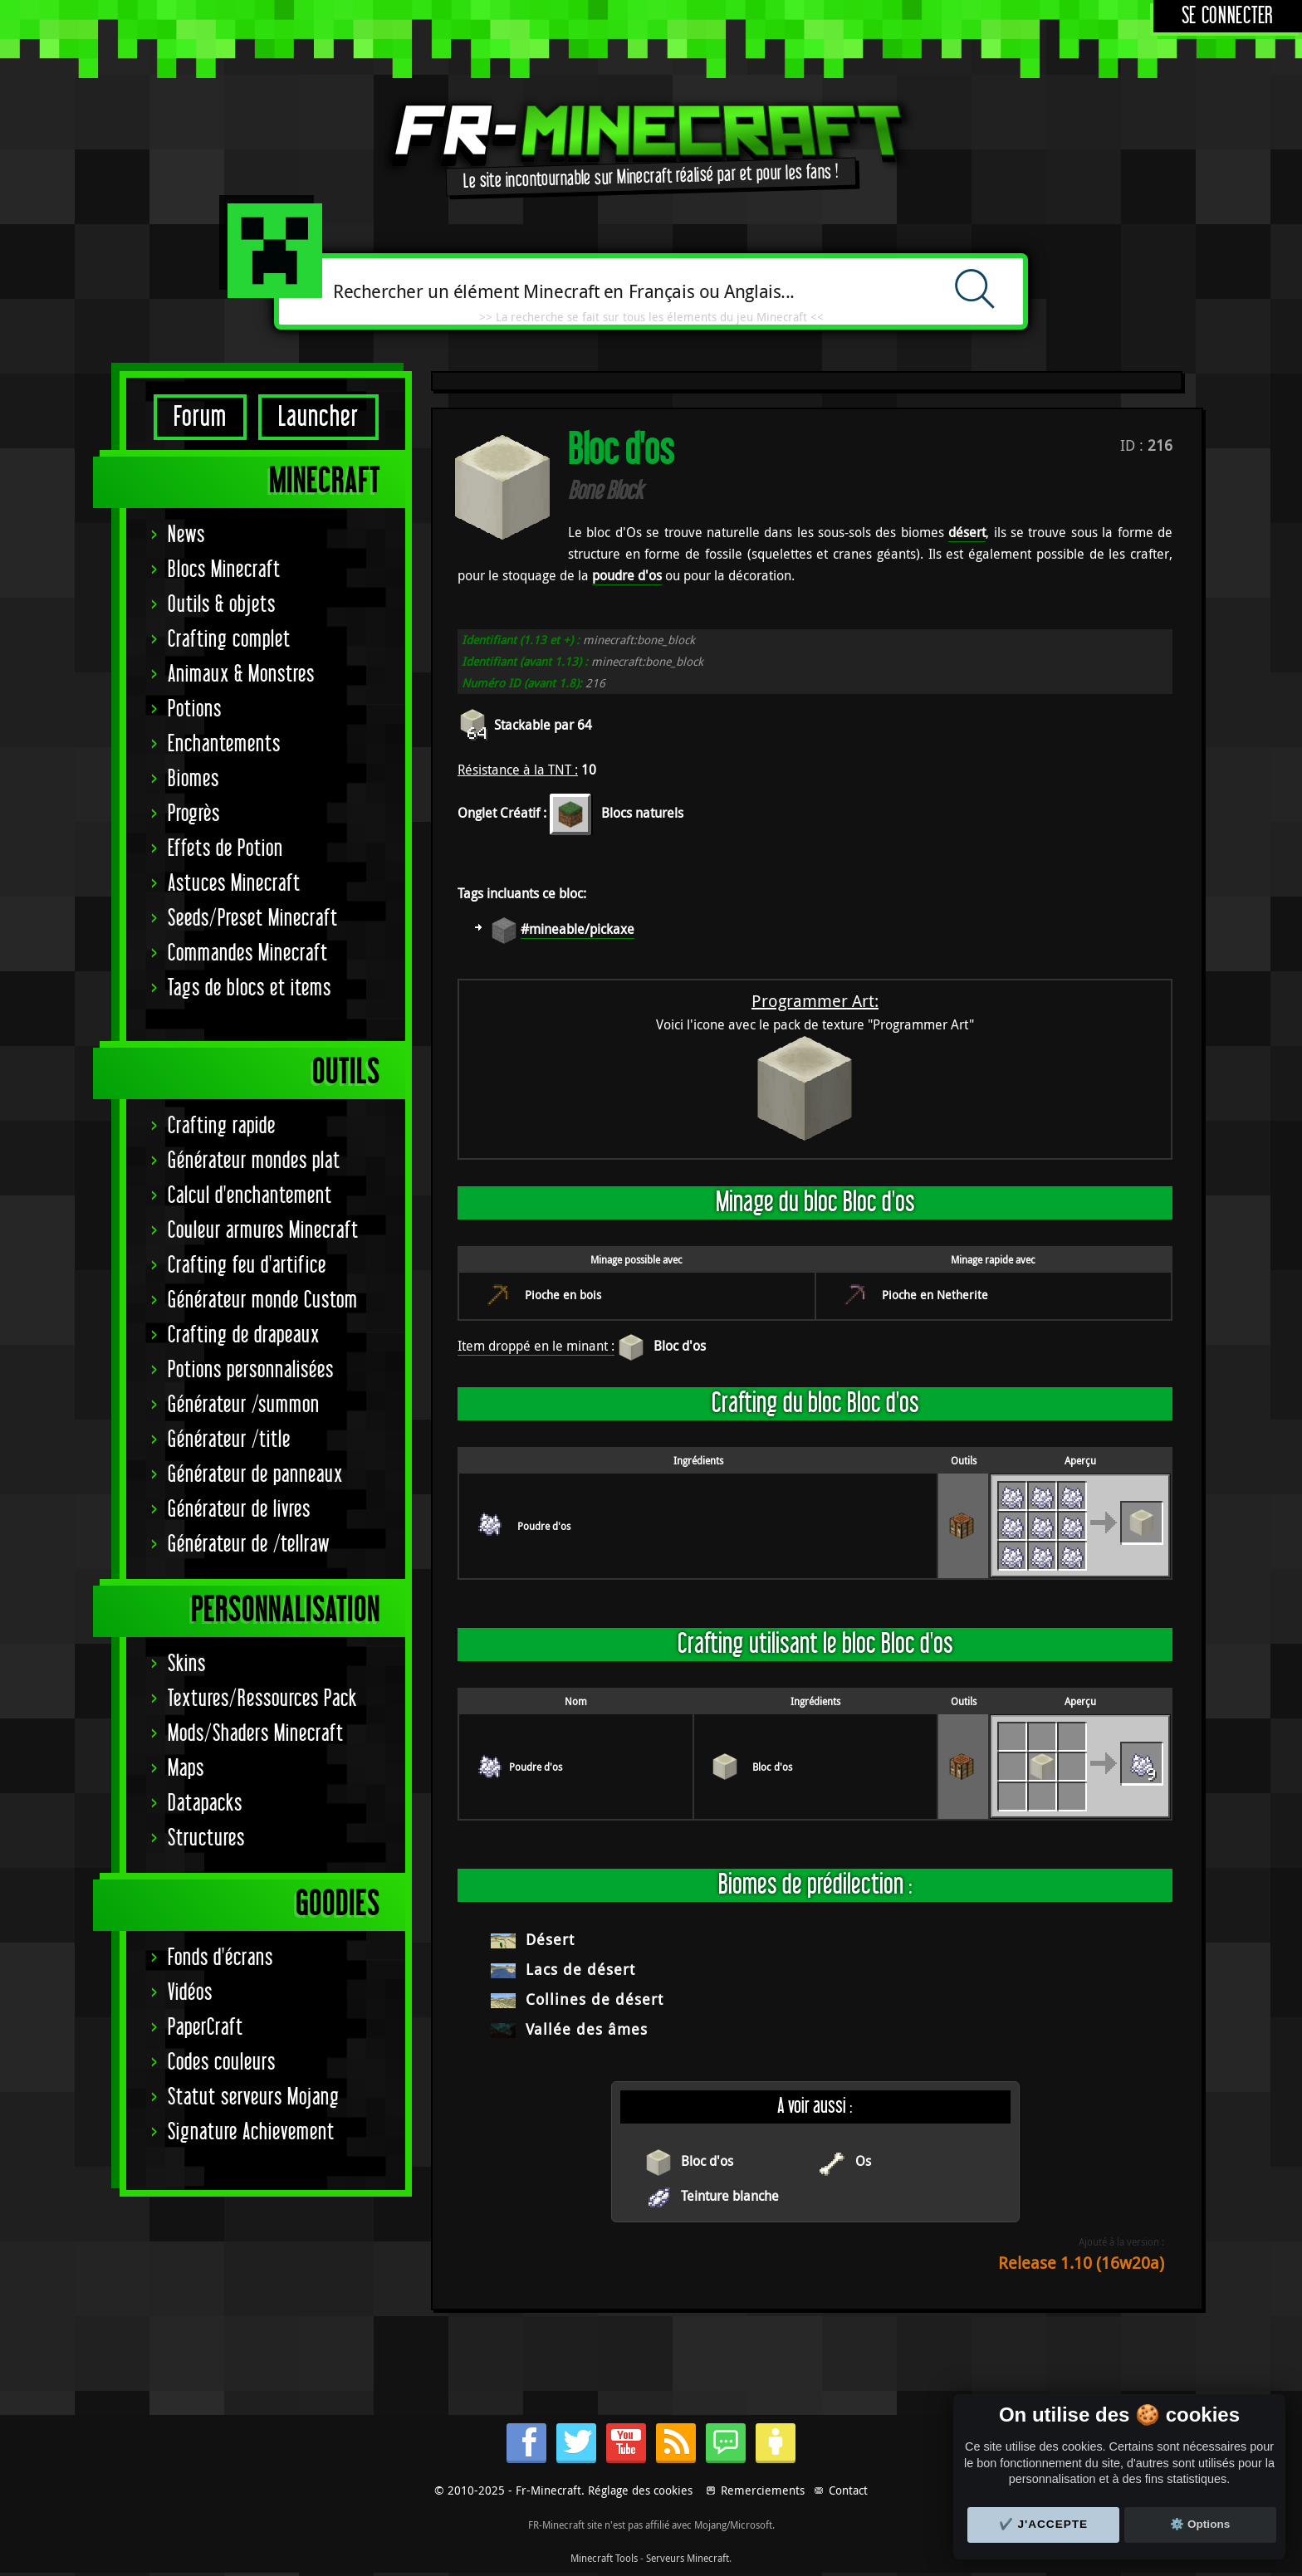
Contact (848, 2490)
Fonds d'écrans (220, 1958)
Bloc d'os (679, 1346)
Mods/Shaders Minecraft (256, 1734)
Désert (550, 1939)
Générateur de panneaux (255, 1475)
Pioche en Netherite (935, 1295)
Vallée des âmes (587, 2029)
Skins (187, 1664)
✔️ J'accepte (1044, 2524)
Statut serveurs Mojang (254, 2097)
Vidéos (190, 1993)
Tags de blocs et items (249, 988)
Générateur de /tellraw (249, 1544)
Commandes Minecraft (248, 953)
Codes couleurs (222, 2063)
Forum (200, 417)
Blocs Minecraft (224, 570)
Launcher (318, 417)
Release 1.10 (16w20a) (1081, 2262)
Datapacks (205, 1803)
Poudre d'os (543, 1525)
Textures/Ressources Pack (262, 1699)
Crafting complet (229, 640)
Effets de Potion (225, 849)
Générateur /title (229, 1440)
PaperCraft (205, 2028)
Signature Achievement (251, 2132)
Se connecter (1228, 16)
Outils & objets (222, 605)
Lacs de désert (580, 1969)
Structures (206, 1838)
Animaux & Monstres (241, 674)
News (186, 535)
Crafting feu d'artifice (247, 1266)
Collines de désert (594, 1999)
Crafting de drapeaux (244, 1335)
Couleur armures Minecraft (263, 1231)
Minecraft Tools (604, 2557)
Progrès (194, 814)
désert (967, 532)
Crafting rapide (222, 1126)
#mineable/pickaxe (577, 929)
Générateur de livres (239, 1510)
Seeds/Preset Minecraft (253, 919)
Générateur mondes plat (254, 1161)
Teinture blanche (730, 2196)
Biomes (193, 779)
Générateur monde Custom (263, 1300)
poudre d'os (627, 575)
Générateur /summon (244, 1405)
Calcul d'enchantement (250, 1196)
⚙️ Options (1200, 2524)
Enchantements (224, 744)
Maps (186, 1769)
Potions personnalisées (251, 1370)
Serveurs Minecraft (687, 2557)
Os (863, 2161)
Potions (195, 709)
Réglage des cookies (640, 2490)
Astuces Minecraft (234, 884)
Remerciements (763, 2490)
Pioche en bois (563, 1295)
